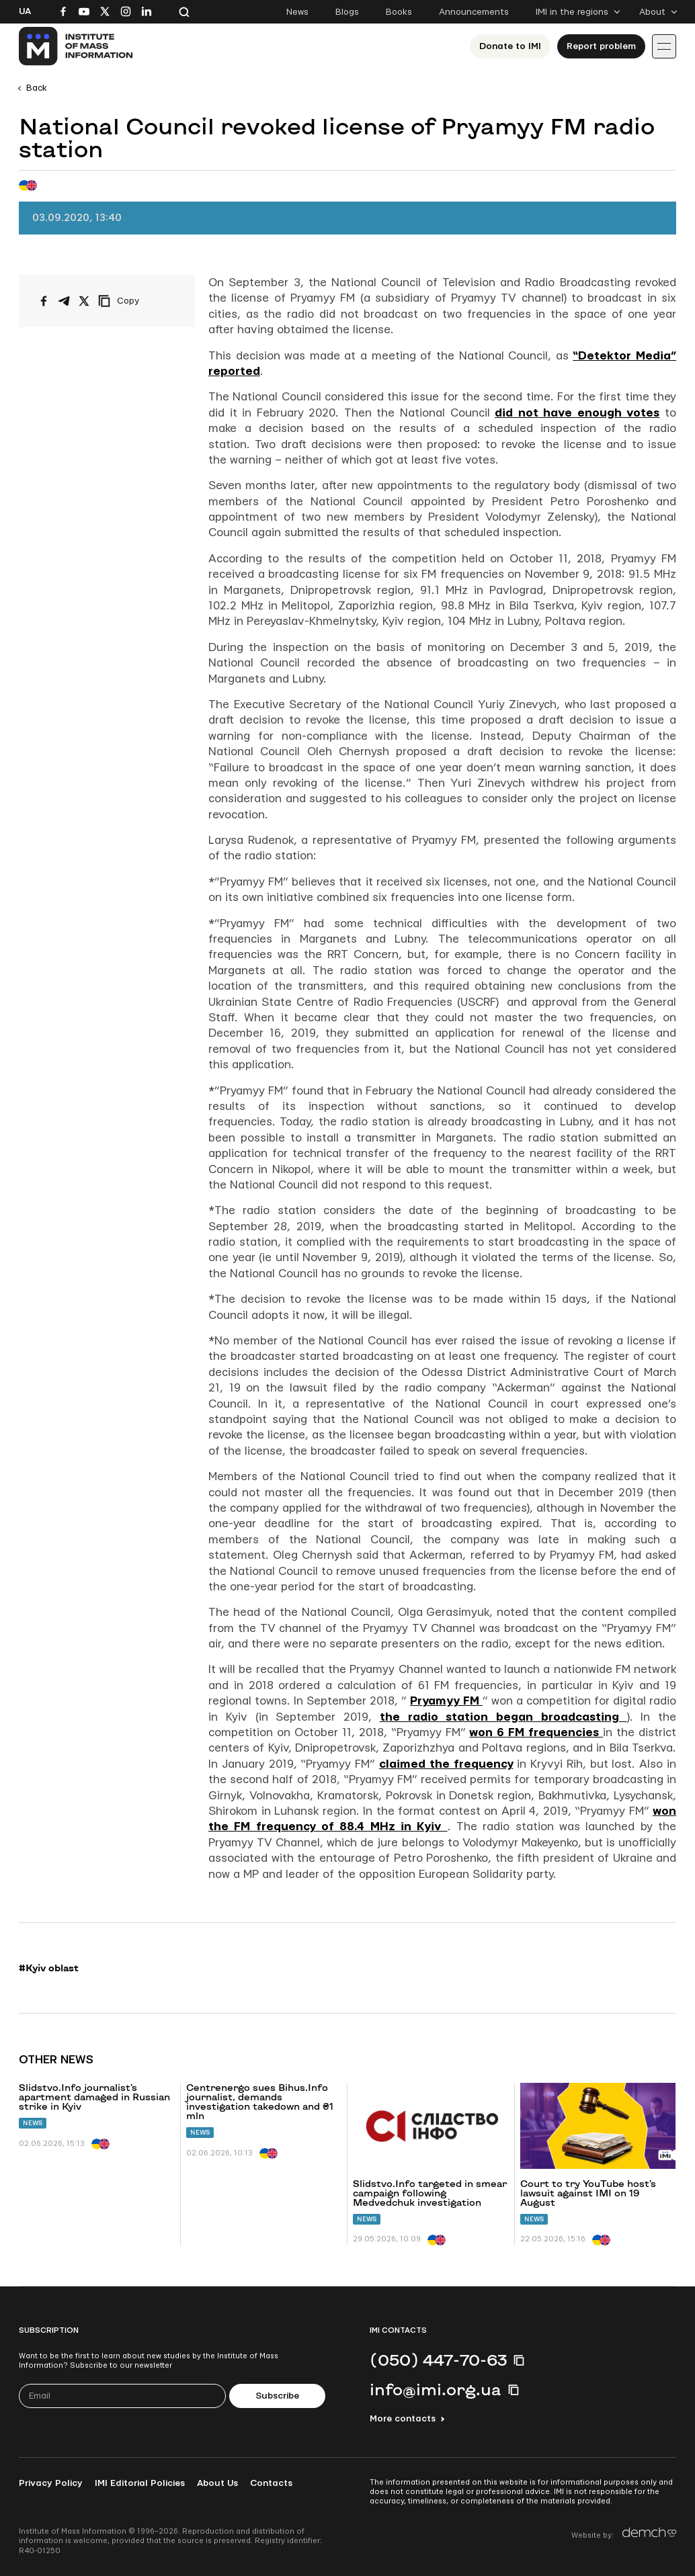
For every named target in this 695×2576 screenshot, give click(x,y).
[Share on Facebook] (44, 301)
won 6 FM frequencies (536, 1732)
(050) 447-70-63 (438, 2360)
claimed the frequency (446, 1764)
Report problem (601, 46)
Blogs (347, 12)
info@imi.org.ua (435, 2389)
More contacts (403, 2418)
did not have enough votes (577, 413)
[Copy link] (137, 301)
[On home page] (76, 46)
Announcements (474, 12)
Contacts (271, 2483)
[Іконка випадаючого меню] (664, 46)
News (297, 12)
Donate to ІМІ (510, 46)
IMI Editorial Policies (140, 2483)
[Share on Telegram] (64, 301)
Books (399, 12)
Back (36, 88)
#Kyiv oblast (49, 1968)
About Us (217, 2483)
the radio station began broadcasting (503, 1717)
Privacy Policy (51, 2483)
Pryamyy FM (446, 1701)
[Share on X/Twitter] (84, 301)
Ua (25, 11)
